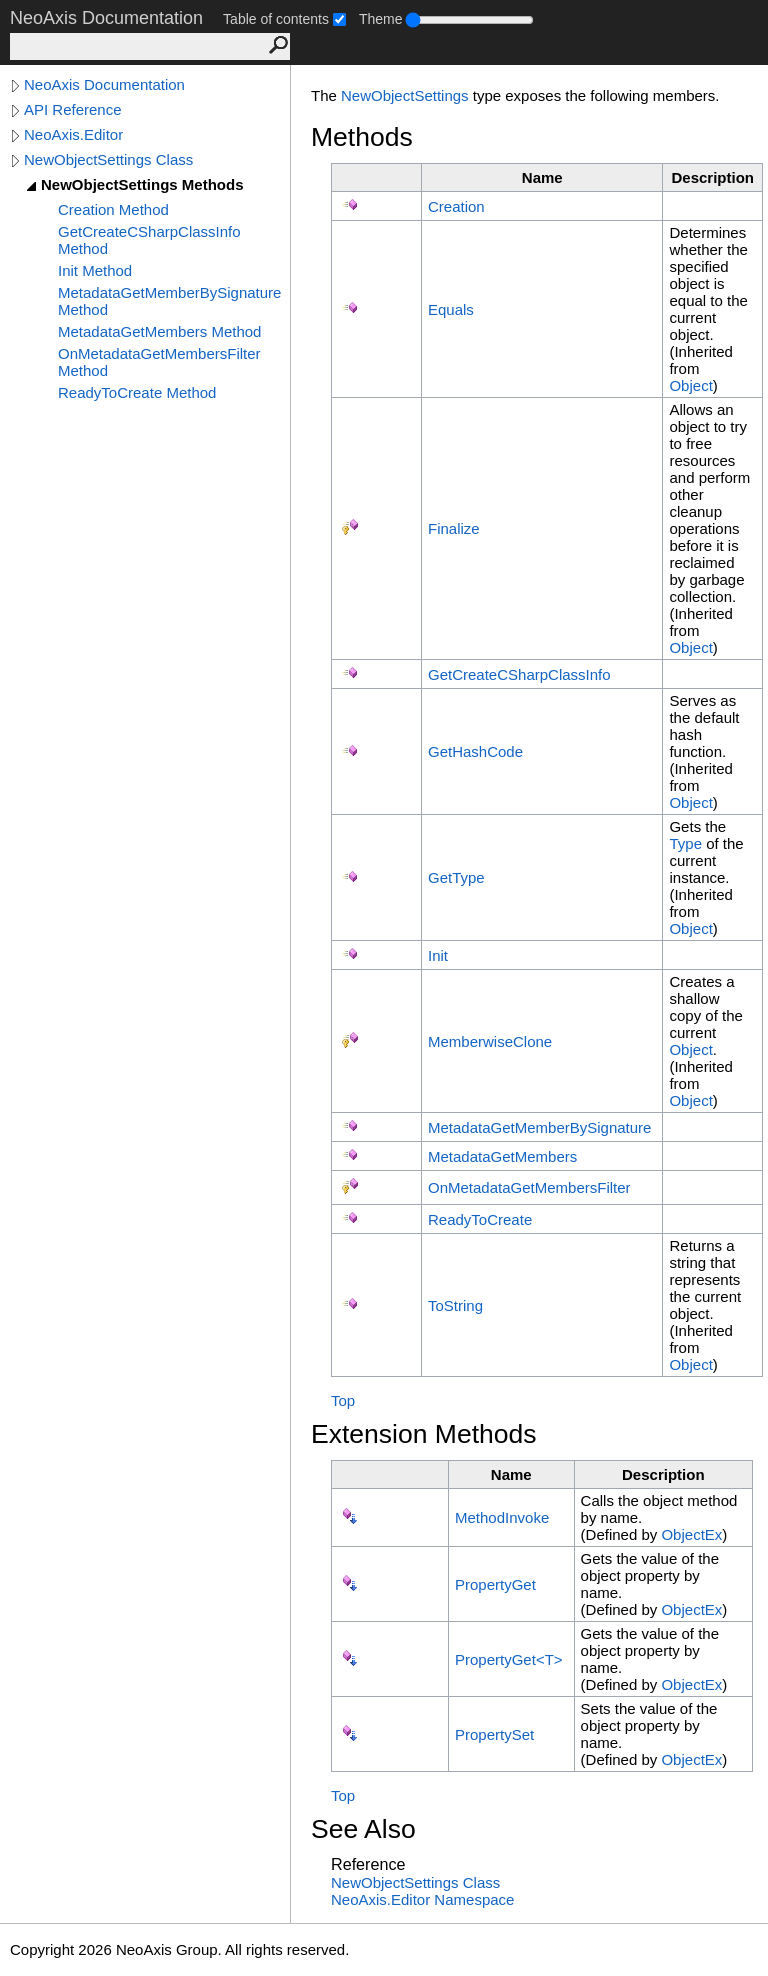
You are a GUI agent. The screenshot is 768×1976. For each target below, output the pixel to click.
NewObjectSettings (405, 95)
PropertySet (494, 1734)
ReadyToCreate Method (137, 392)
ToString (455, 1305)
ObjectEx (691, 1534)
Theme (381, 19)
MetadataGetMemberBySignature (539, 1127)
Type (685, 843)
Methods (362, 137)
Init (438, 955)
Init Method (95, 270)
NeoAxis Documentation (104, 84)
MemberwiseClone (490, 1041)
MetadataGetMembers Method (159, 331)
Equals (451, 309)
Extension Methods (424, 1434)
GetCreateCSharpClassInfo (519, 674)
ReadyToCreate (480, 1219)
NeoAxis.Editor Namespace (422, 1899)
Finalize (454, 528)
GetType (456, 877)
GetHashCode (475, 751)
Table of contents (276, 19)
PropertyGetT (509, 1659)
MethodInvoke (502, 1517)
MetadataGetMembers (502, 1156)
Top (343, 1400)
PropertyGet (495, 1584)
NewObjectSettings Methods (142, 184)
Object (690, 385)
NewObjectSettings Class (108, 159)
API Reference (73, 109)
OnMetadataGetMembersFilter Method (159, 362)
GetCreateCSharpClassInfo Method (149, 240)
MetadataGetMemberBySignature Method (169, 301)
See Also (363, 1829)
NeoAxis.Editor (73, 134)
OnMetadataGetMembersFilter (529, 1187)
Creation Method (113, 209)
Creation (456, 206)
